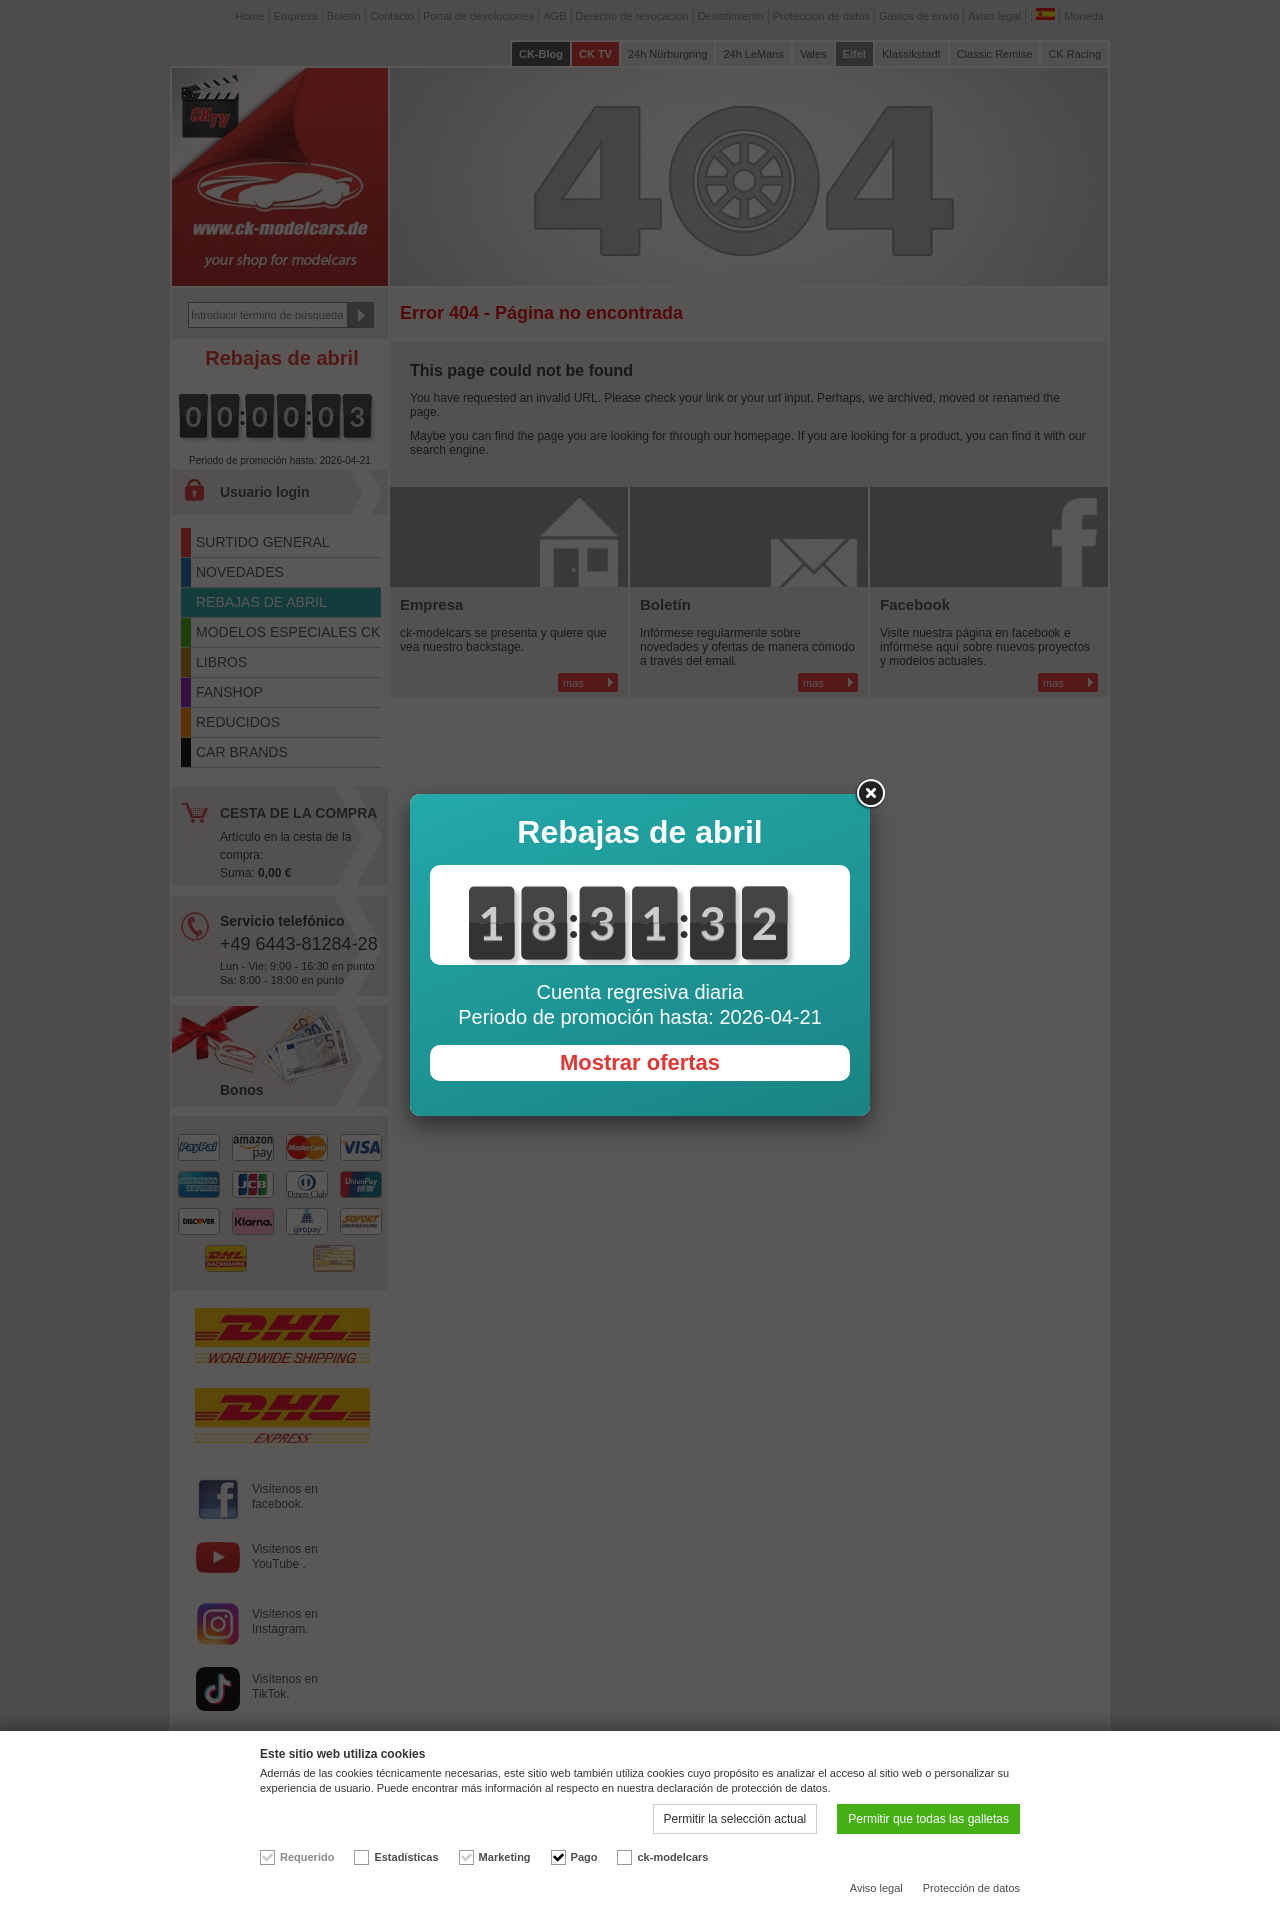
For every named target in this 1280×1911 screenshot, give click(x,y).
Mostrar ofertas (640, 1062)
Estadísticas (406, 1857)
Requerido (307, 1857)
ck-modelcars (672, 1857)
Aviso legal (876, 1888)
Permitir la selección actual (735, 1819)
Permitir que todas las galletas (928, 1819)
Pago (584, 1857)
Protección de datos (971, 1888)
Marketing (505, 1857)
